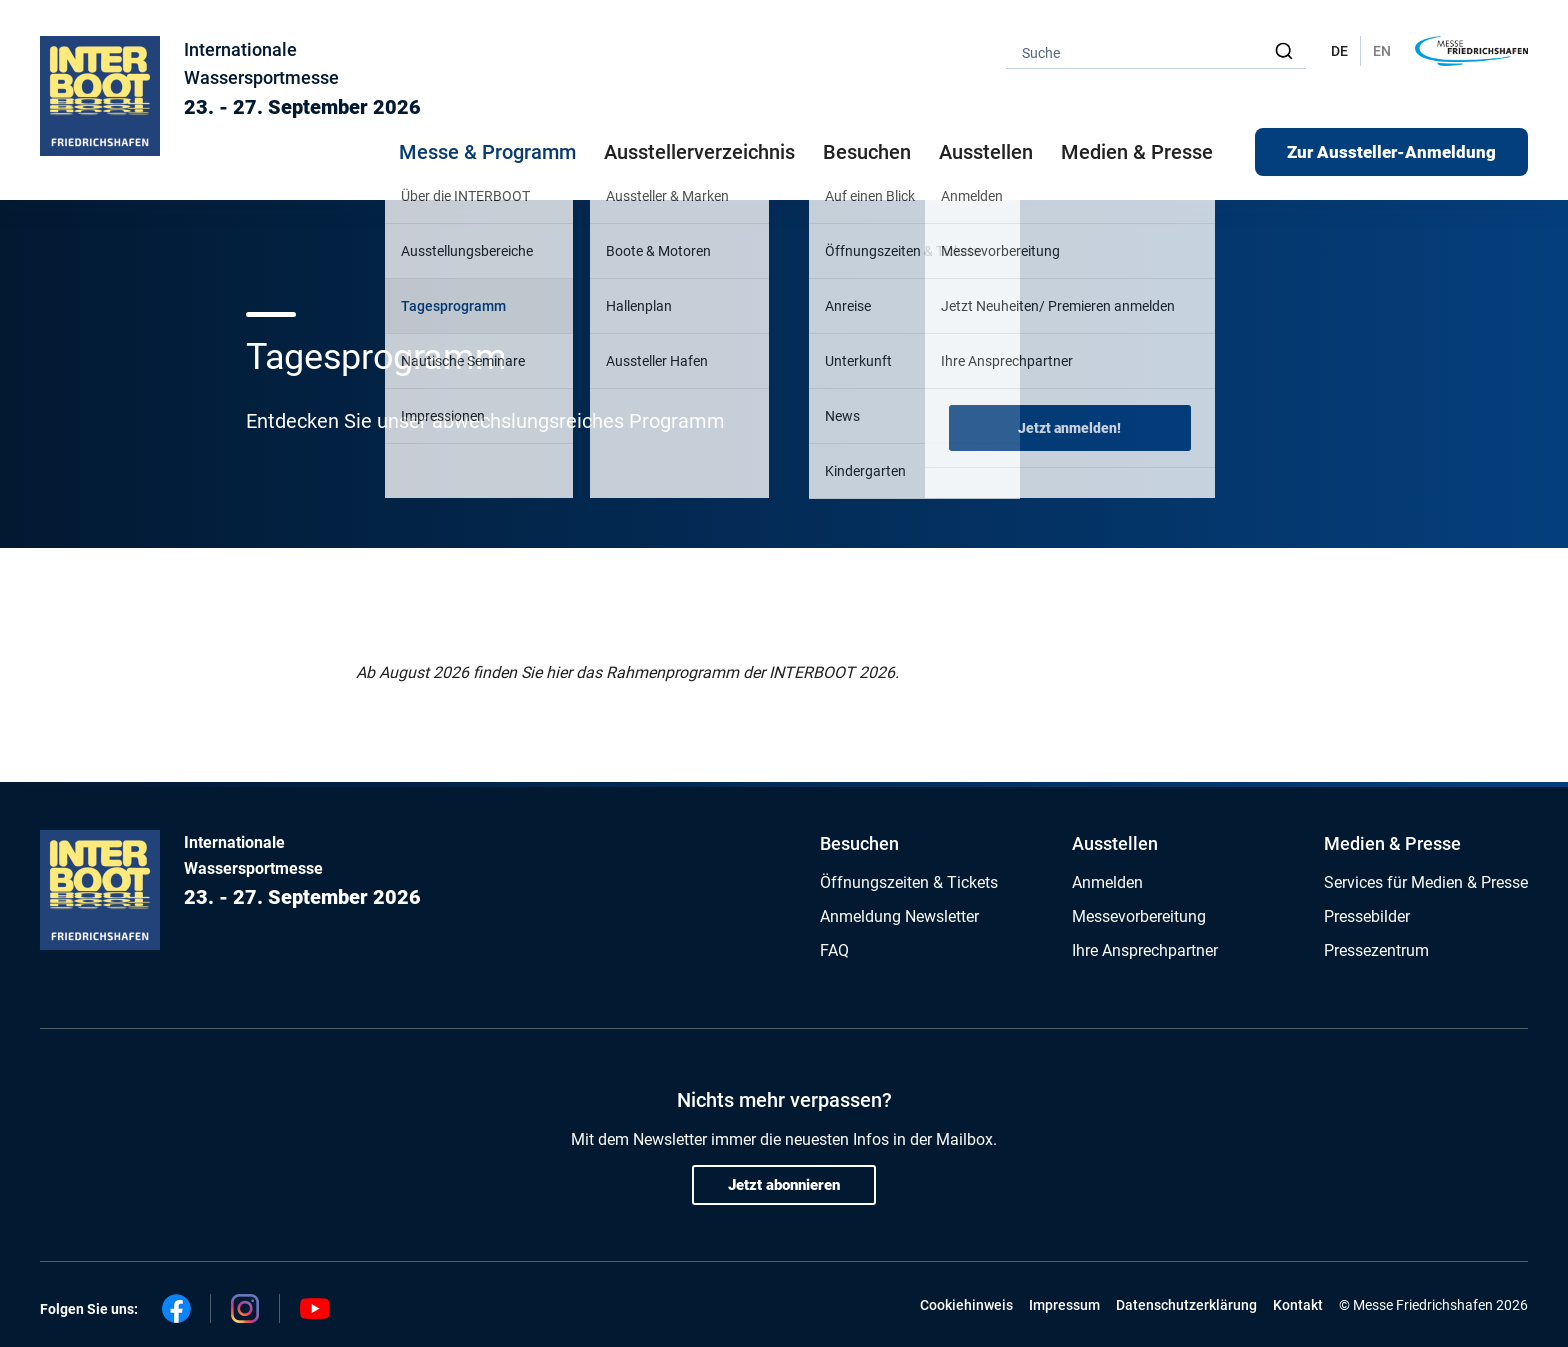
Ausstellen (1115, 843)
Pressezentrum (1376, 950)
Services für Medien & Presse (1426, 882)
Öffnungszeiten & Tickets (909, 882)
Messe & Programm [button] (487, 152)
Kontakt (1298, 1305)
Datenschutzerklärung (1186, 1305)
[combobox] (1156, 51)
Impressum (1064, 1305)
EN (1382, 51)
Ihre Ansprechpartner (1145, 950)
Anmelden (1107, 882)
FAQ (834, 950)
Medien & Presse (1137, 152)
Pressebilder (1367, 916)
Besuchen (859, 843)
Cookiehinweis (966, 1305)
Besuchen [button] (867, 152)
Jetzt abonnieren (784, 1185)
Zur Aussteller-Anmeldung (1391, 152)
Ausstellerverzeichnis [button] (699, 152)
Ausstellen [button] (986, 152)
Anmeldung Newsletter (899, 916)
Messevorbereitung (1139, 916)
